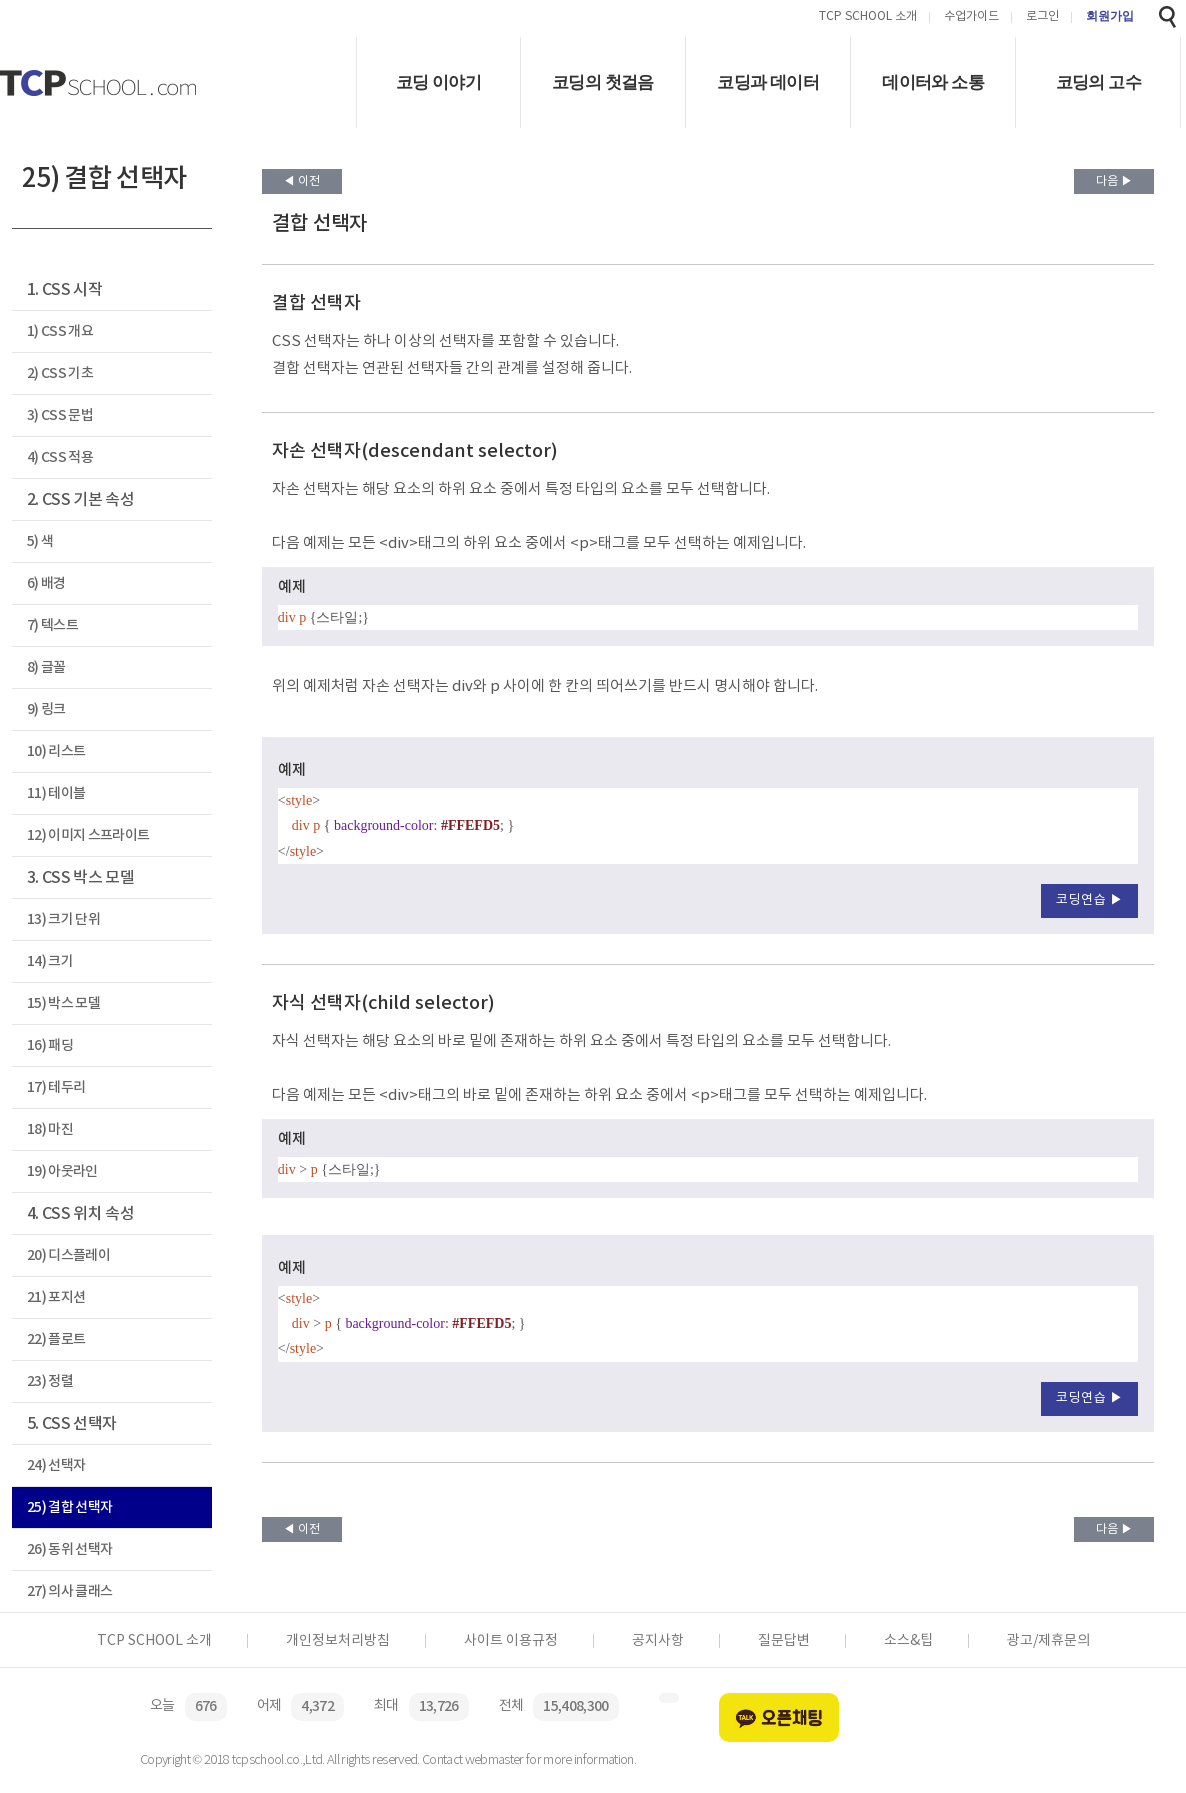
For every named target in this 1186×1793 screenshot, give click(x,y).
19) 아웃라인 (62, 1171)
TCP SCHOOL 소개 (868, 17)
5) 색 (40, 541)
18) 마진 (50, 1129)
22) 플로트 (56, 1339)
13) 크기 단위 (63, 919)
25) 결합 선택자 (69, 1507)
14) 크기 (50, 961)
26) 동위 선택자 (69, 1549)
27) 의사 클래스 (69, 1591)
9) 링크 (46, 709)
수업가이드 (971, 17)
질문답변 (784, 1641)
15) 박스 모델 (63, 1003)
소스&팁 (908, 1641)
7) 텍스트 (52, 625)
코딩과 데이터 (768, 82)
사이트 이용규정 (511, 1641)
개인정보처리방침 (338, 1641)
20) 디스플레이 (68, 1255)
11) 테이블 (56, 793)
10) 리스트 (56, 751)
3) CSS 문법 (60, 415)
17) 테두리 (56, 1087)
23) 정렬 (50, 1381)
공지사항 (658, 1641)
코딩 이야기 (438, 82)
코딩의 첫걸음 (603, 82)
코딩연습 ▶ (1089, 900)
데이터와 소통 (933, 82)
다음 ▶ (1114, 181)
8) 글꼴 (46, 667)
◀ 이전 (301, 181)
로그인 (1042, 17)
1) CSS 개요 (60, 331)
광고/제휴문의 (1048, 1641)
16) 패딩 (50, 1045)
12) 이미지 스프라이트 (88, 835)
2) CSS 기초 (60, 373)
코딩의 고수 (1098, 82)
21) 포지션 (56, 1297)
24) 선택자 (56, 1465)
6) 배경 (46, 583)
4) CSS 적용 (60, 457)
